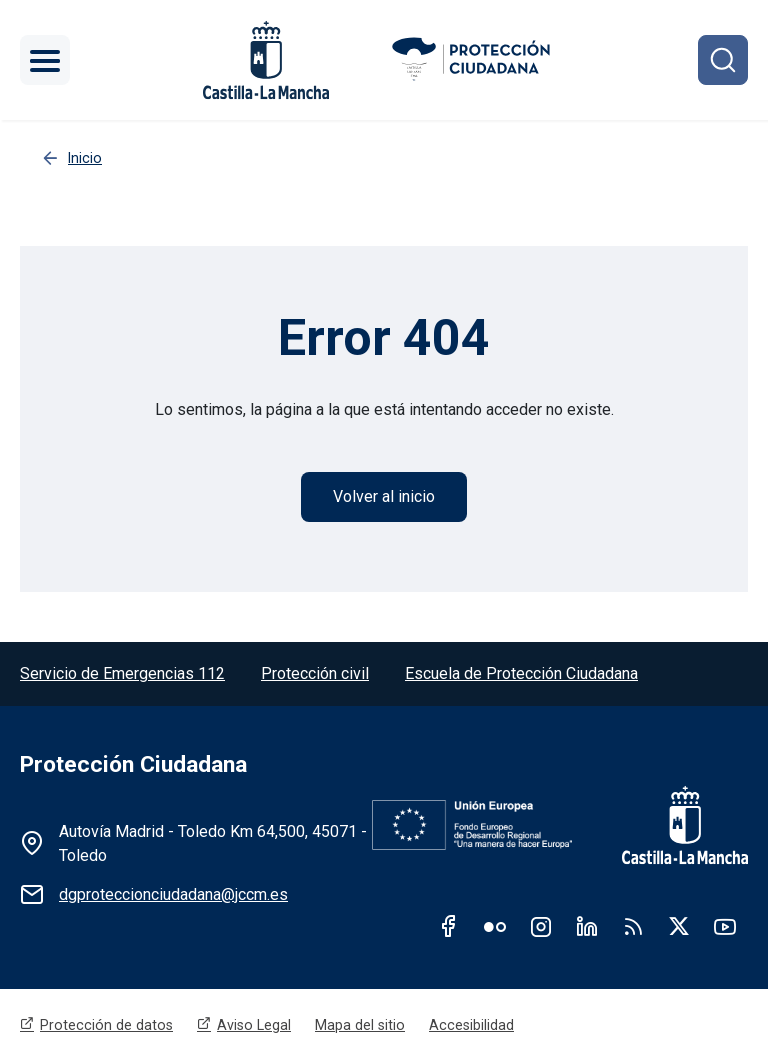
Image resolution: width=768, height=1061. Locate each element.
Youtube (725, 926)
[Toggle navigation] (45, 60)
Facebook (449, 926)
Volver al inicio (384, 496)
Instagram (541, 926)
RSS (633, 926)
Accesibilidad (471, 1025)
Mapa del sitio (360, 1025)
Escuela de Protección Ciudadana (521, 673)
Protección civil (315, 673)
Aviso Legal (254, 1025)
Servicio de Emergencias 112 (122, 673)
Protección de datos (106, 1025)
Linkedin (587, 926)
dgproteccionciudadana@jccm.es (173, 894)
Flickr (495, 926)
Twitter (679, 926)
